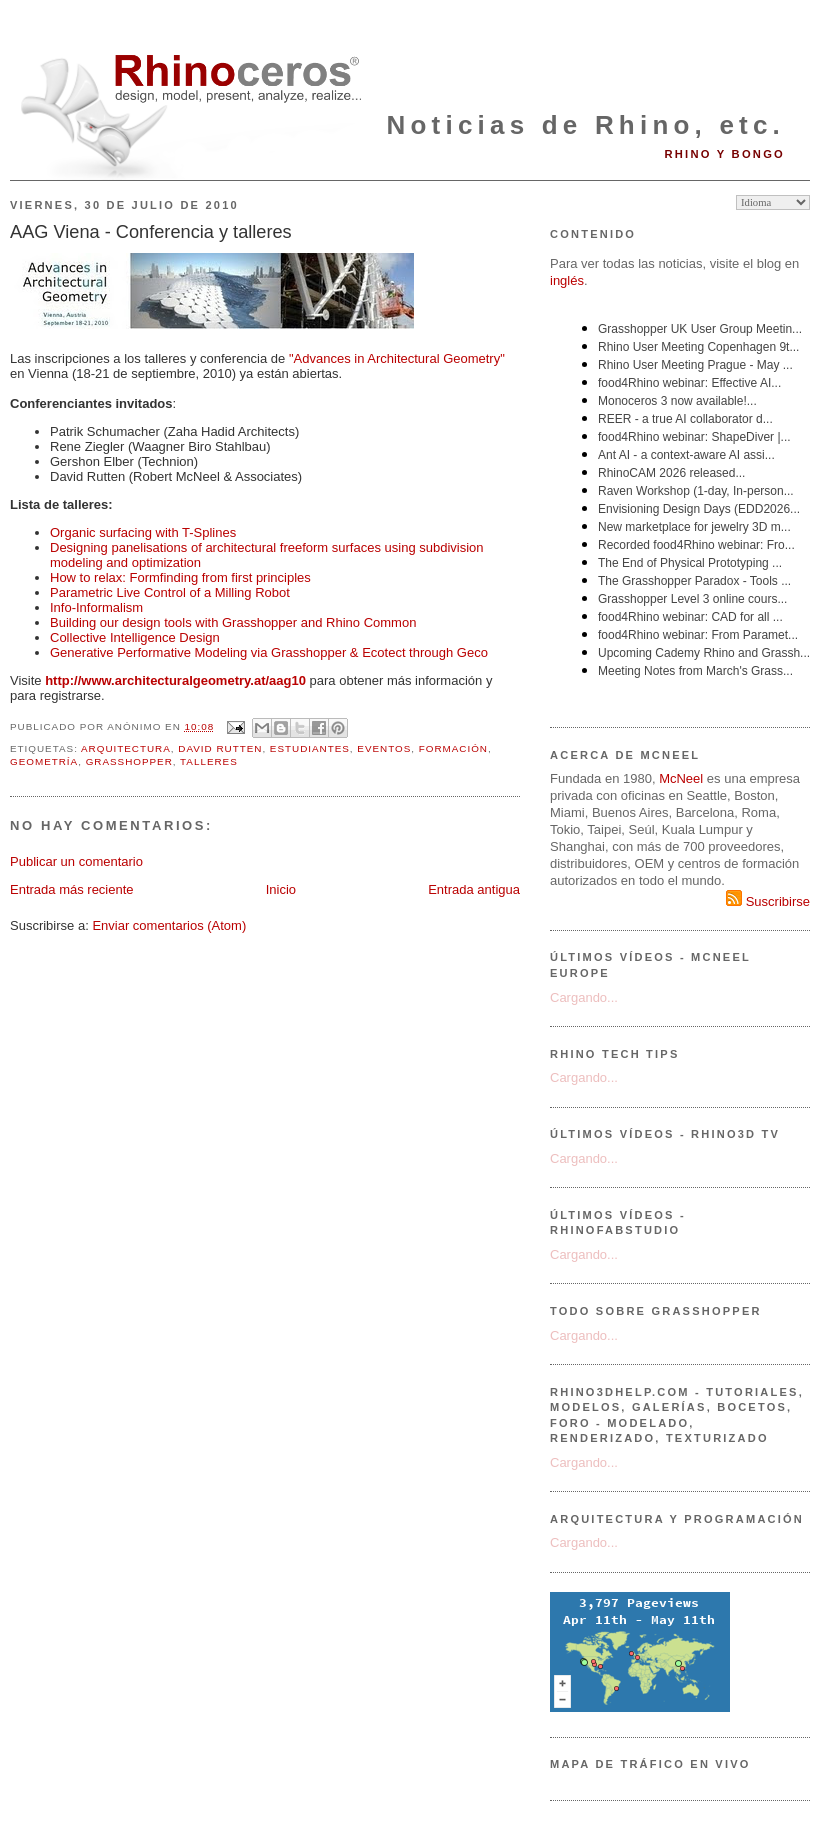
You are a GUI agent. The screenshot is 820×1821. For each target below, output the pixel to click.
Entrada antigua (474, 889)
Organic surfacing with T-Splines (143, 532)
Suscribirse (768, 901)
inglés (567, 280)
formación (453, 748)
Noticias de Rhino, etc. (586, 125)
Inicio (281, 889)
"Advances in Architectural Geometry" (397, 358)
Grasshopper (129, 761)
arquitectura (126, 748)
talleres (209, 761)
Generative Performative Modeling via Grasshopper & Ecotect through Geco (269, 652)
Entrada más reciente (72, 889)
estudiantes (310, 748)
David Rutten (220, 748)
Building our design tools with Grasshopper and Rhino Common (233, 622)
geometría (44, 761)
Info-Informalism (96, 607)
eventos (384, 748)
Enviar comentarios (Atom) (169, 925)
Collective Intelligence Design (135, 637)
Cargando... (584, 997)
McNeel (681, 778)
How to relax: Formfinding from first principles (180, 577)
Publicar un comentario (76, 861)
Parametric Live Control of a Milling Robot (170, 592)
